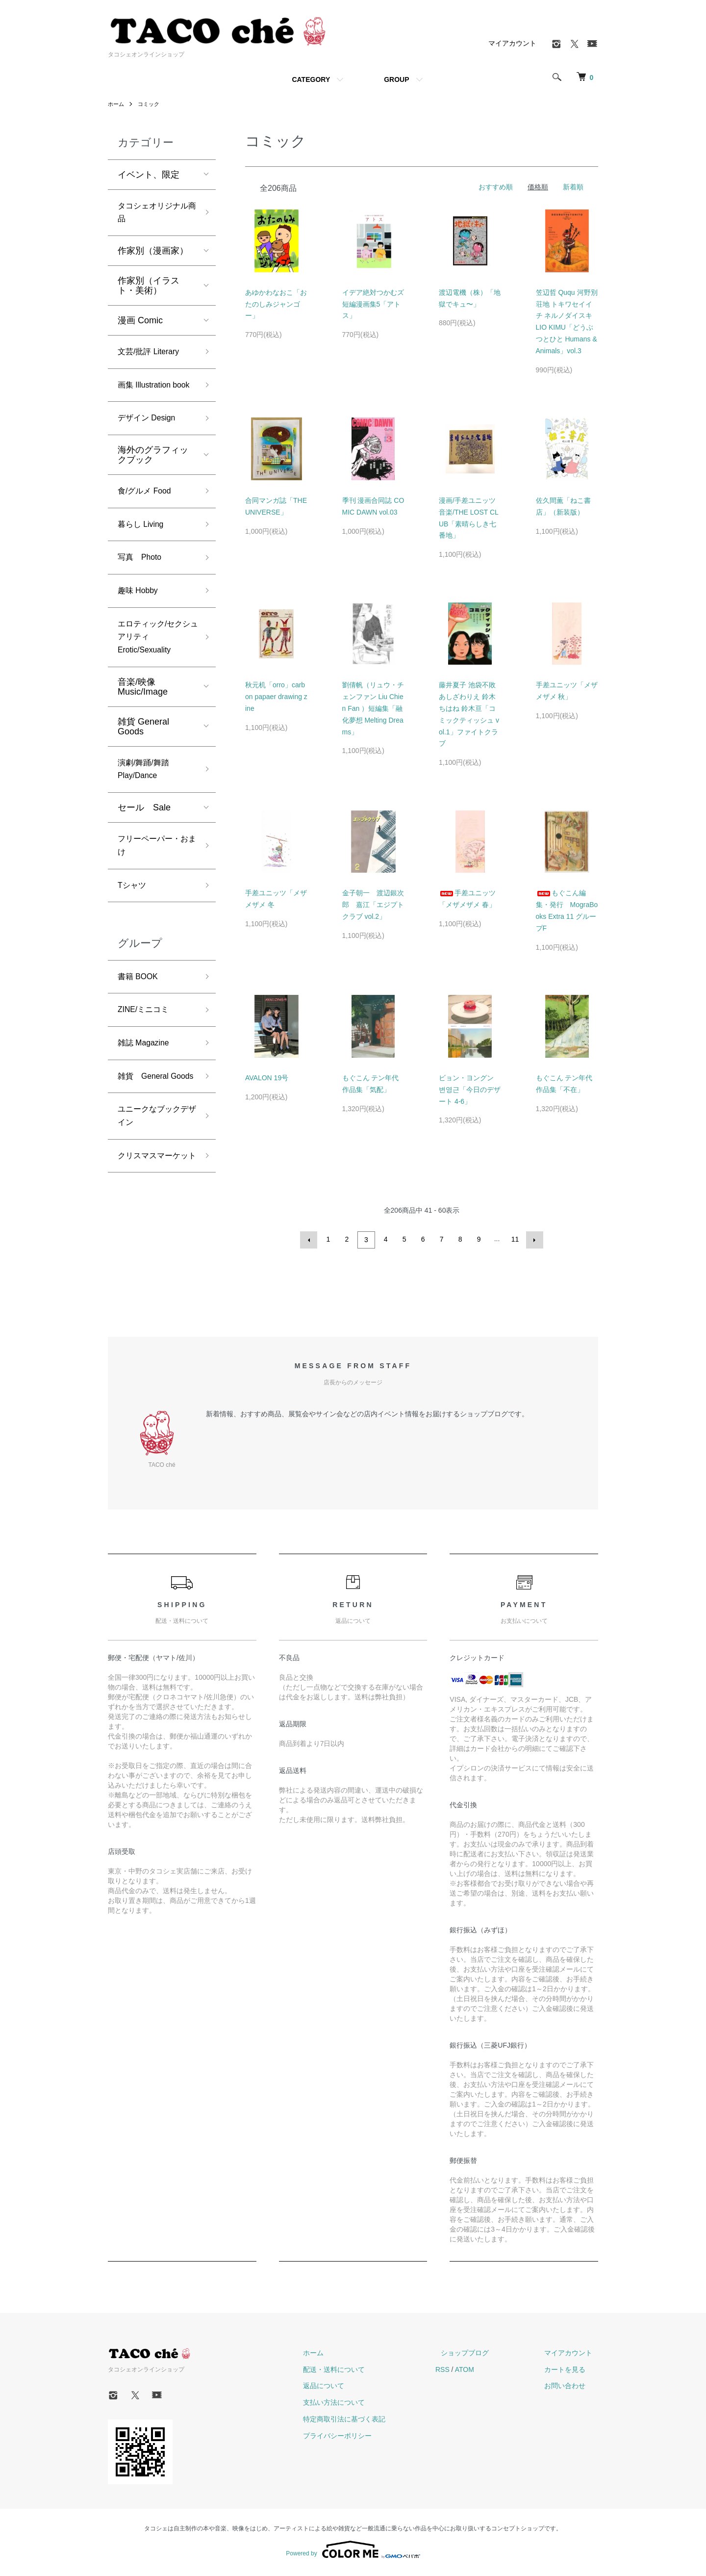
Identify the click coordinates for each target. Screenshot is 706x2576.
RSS (465, 2372)
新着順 (573, 187)
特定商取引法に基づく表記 (372, 2422)
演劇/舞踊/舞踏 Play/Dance (147, 809)
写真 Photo (142, 587)
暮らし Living (144, 552)
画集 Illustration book (148, 399)
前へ (310, 1239)
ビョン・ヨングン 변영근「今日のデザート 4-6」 (470, 1089)
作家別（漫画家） (153, 255)
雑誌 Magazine (147, 1095)
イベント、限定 (148, 175)
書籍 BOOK (140, 1025)
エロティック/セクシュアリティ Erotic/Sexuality (154, 672)
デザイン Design (150, 442)
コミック (151, 104)
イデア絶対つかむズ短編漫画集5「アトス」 (373, 304)
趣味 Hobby (140, 622)
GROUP (396, 79)
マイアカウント (512, 43)
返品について (352, 2389)
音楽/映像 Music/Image (143, 724)
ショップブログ (482, 2356)
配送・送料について (362, 2372)
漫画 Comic (140, 324)
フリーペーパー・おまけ (153, 889)
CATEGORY (311, 79)
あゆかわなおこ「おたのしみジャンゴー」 (276, 304)
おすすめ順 (496, 187)
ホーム (117, 104)
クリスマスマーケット (153, 1238)
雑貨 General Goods (143, 764)
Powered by (353, 2552)
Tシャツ (134, 932)
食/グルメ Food (148, 516)
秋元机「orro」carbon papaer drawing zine (276, 696)
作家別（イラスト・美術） (148, 289)
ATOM (487, 2372)
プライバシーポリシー (365, 2439)
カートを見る (570, 2372)
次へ (533, 1239)
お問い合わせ (570, 2389)
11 (514, 1239)
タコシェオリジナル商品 (153, 214)
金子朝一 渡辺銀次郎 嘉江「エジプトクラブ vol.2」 (373, 904)
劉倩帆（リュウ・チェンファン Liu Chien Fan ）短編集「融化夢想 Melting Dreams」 (373, 708)
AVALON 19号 (266, 1078)
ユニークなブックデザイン (153, 1188)
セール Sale (144, 849)
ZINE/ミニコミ (147, 1060)
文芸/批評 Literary (152, 357)
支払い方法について (362, 2405)
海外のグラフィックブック (153, 479)
